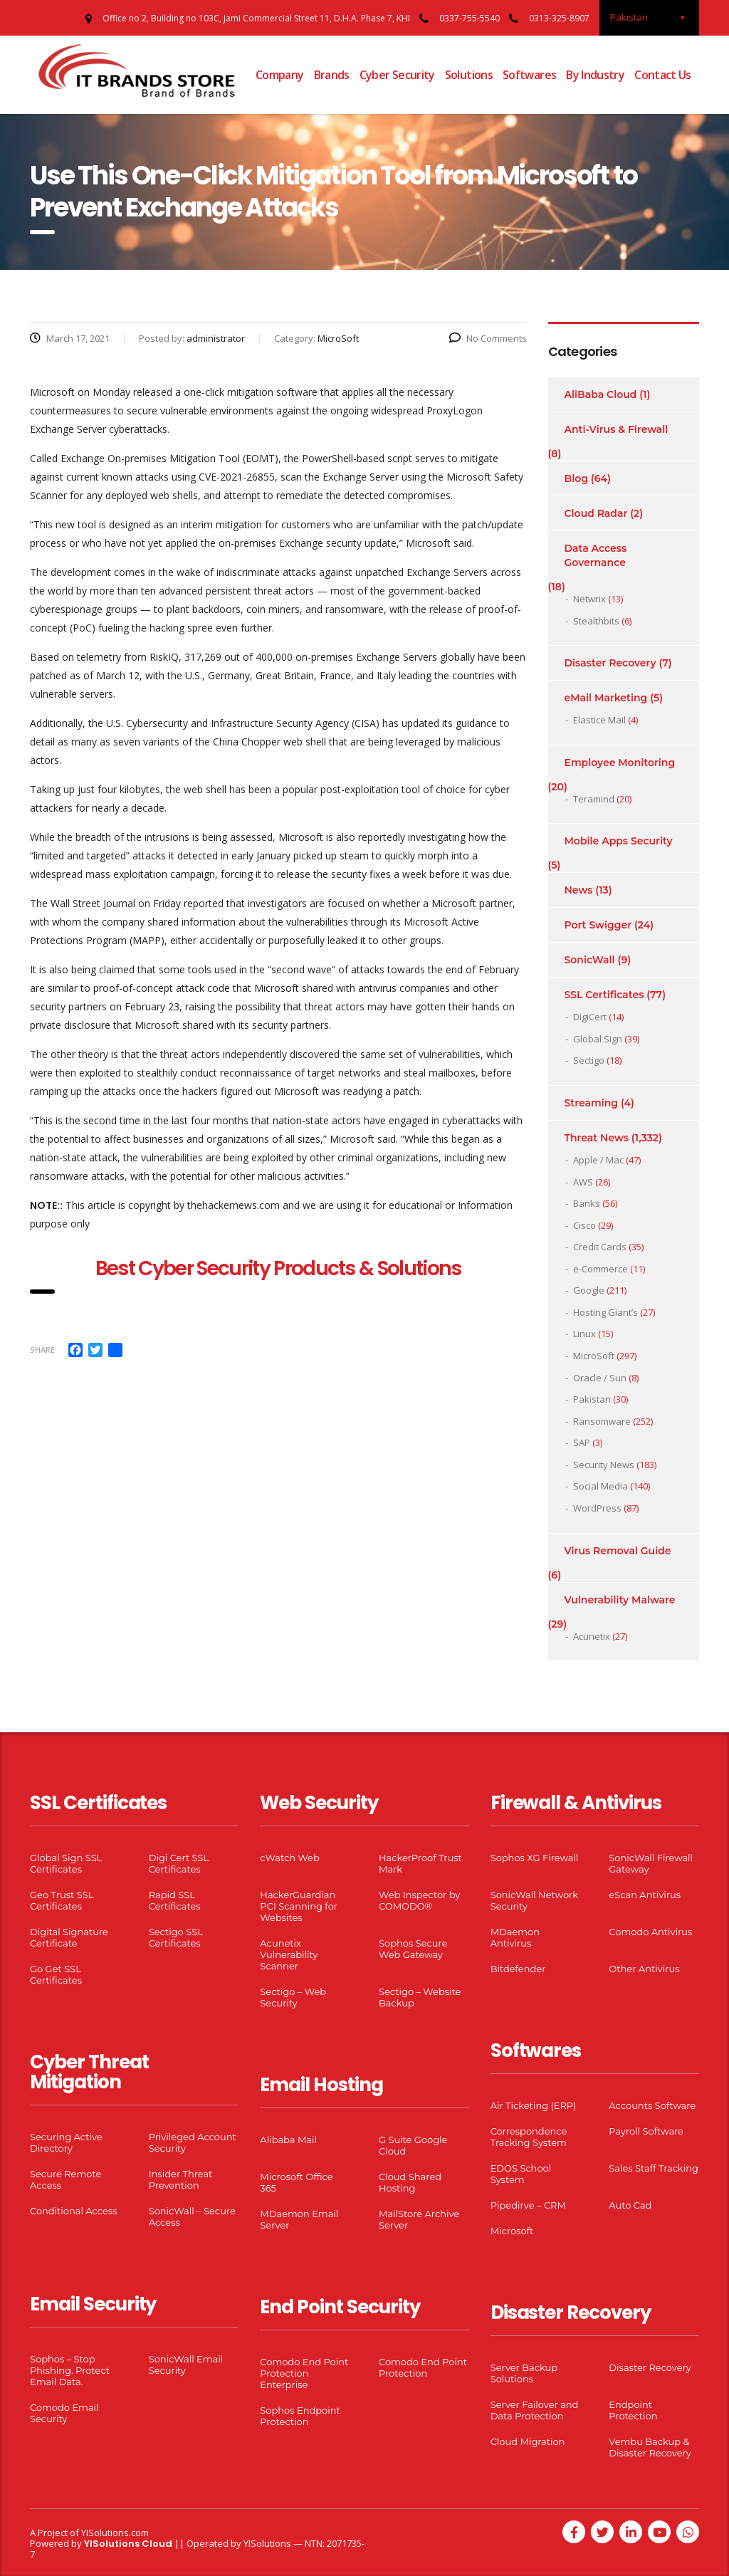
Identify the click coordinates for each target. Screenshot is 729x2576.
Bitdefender (518, 1968)
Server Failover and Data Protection (535, 2410)
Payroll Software (646, 2131)
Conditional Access (73, 2210)
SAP (581, 1442)
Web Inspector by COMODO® (419, 1900)
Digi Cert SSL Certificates (179, 1863)
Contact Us (662, 75)
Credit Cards (599, 1246)
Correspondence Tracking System (529, 2136)
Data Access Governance (596, 555)
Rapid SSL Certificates (175, 1900)
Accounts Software (652, 2105)
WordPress (597, 1508)
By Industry (595, 75)
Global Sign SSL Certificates (66, 1863)
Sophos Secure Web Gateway (413, 1948)
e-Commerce (600, 1268)
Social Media (600, 1486)
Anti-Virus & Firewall (616, 429)
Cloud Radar (596, 513)
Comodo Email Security (64, 2413)
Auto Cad (630, 2205)
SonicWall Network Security (534, 1900)
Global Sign (597, 1038)
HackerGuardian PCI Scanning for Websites (298, 1906)
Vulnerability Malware (620, 1599)
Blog (576, 478)
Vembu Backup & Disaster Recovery (650, 2447)
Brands (332, 75)
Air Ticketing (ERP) (534, 2105)
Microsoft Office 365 (296, 2182)
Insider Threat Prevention (181, 2179)
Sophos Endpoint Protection (300, 2415)
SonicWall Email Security (186, 2364)
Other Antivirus (644, 1968)
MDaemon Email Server (299, 2219)
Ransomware (602, 1421)
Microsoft (512, 2230)
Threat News (597, 1137)
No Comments (488, 338)
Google (588, 1290)
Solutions (469, 75)
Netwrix (589, 598)
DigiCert (590, 1016)
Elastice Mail (599, 719)
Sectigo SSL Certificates (176, 1937)
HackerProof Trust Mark (420, 1863)
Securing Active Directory (66, 2142)
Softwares (529, 75)
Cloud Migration (528, 2441)
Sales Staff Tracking (653, 2168)
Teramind (593, 798)
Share (42, 1349)
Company (280, 75)
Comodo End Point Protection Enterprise (304, 2373)
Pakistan (592, 1399)
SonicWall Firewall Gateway (651, 1863)
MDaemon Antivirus (515, 1937)
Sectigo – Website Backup (420, 1997)
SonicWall (590, 959)
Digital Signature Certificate (69, 1937)
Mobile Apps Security (619, 840)
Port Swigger (598, 924)
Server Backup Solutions (524, 2373)
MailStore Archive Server (419, 2219)
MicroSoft (593, 1355)
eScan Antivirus (645, 1894)
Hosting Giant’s (605, 1312)
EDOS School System (521, 2173)
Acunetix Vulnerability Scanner (289, 1954)
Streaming (592, 1102)
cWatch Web (289, 1857)
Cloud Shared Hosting (410, 2182)
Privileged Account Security (192, 2142)
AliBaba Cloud (601, 394)
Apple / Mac (598, 1159)
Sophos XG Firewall (535, 1857)
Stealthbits (596, 620)
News (579, 890)
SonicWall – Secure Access (192, 2216)
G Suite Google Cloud (413, 2145)
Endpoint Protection (633, 2410)
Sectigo (588, 1060)
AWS (583, 1182)
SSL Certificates (604, 994)
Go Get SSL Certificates (56, 1974)
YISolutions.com (115, 2532)
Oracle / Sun (599, 1377)
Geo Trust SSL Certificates (61, 1900)
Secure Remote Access (65, 2179)
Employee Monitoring (620, 762)
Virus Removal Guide (618, 1550)
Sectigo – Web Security (293, 1997)
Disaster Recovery (610, 662)
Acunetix (591, 1636)
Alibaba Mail (288, 2139)
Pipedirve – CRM (528, 2205)
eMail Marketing (606, 697)
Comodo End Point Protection (423, 2367)
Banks (586, 1203)
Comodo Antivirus (650, 1931)
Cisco (584, 1225)
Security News (603, 1464)
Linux (584, 1333)
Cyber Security (397, 75)
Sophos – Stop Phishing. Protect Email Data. (70, 2370)
